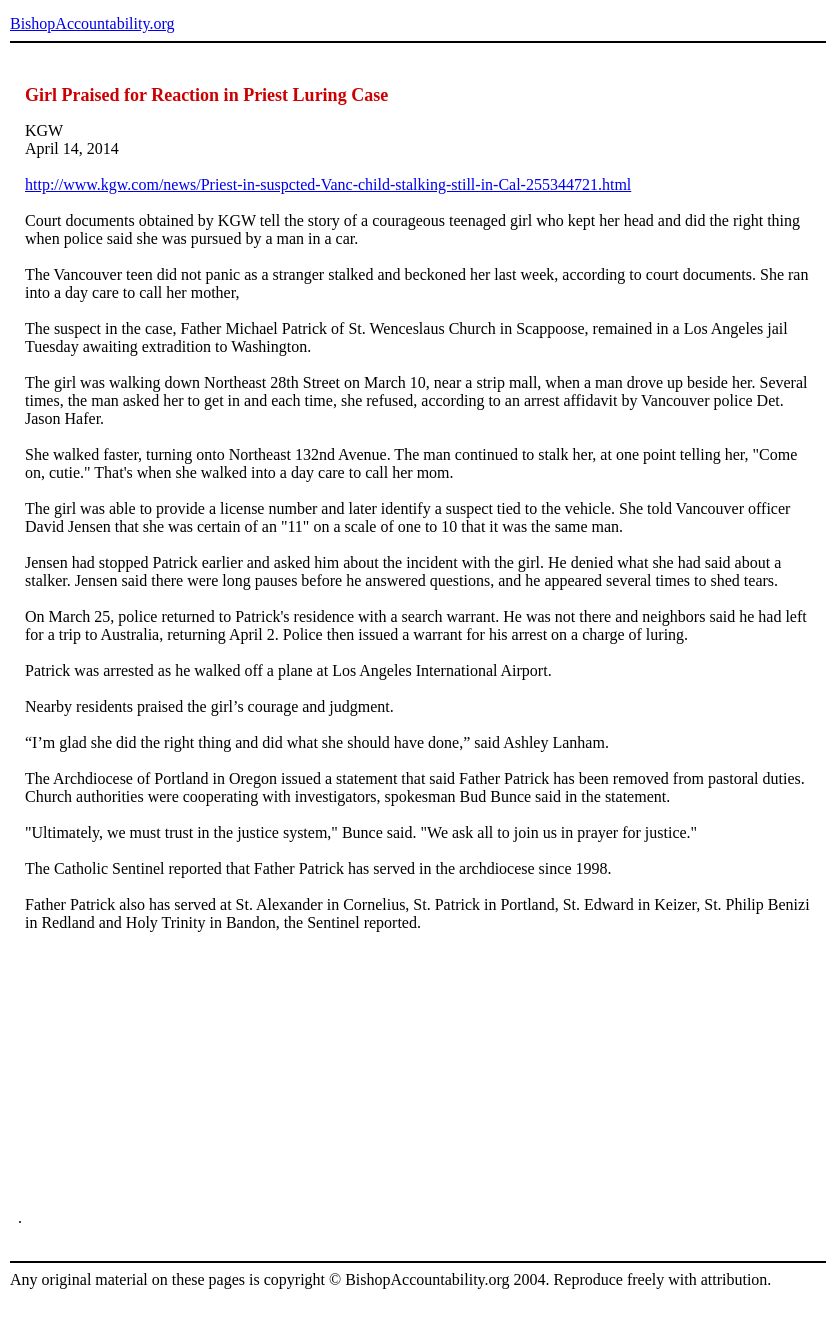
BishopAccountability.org (92, 23)
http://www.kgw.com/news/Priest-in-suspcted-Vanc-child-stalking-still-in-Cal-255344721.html (328, 184)
